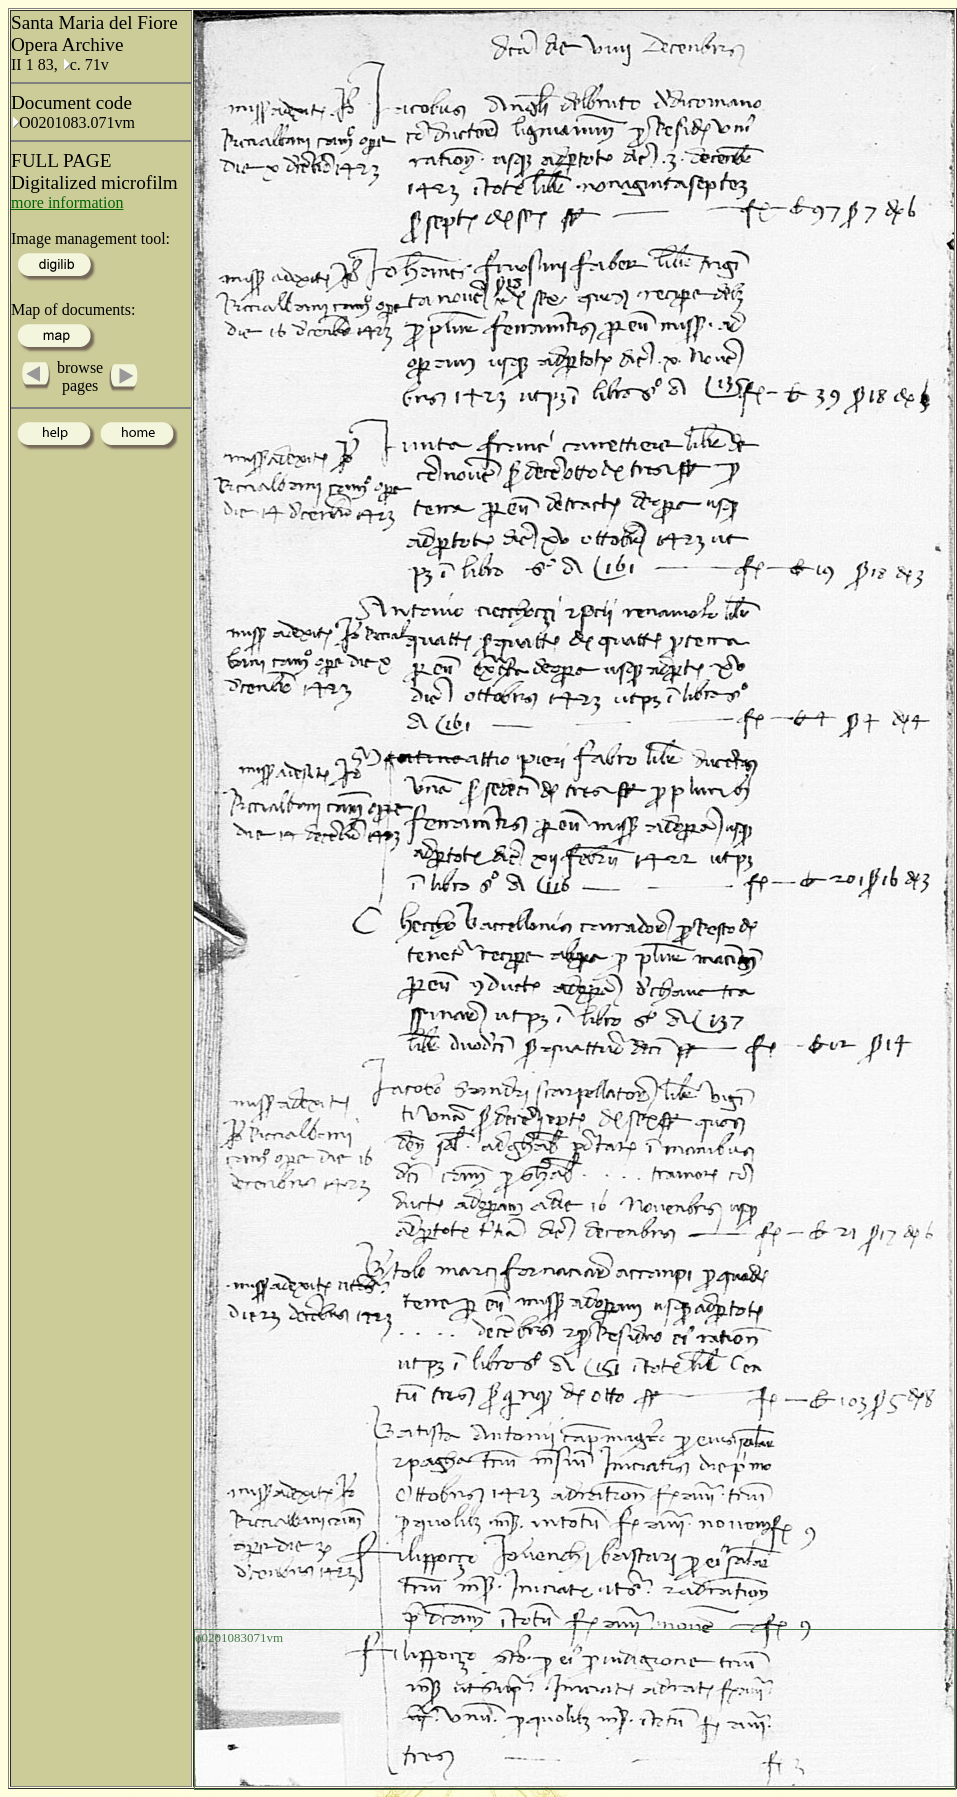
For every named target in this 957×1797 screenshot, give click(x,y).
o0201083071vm (239, 1637)
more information (67, 202)
